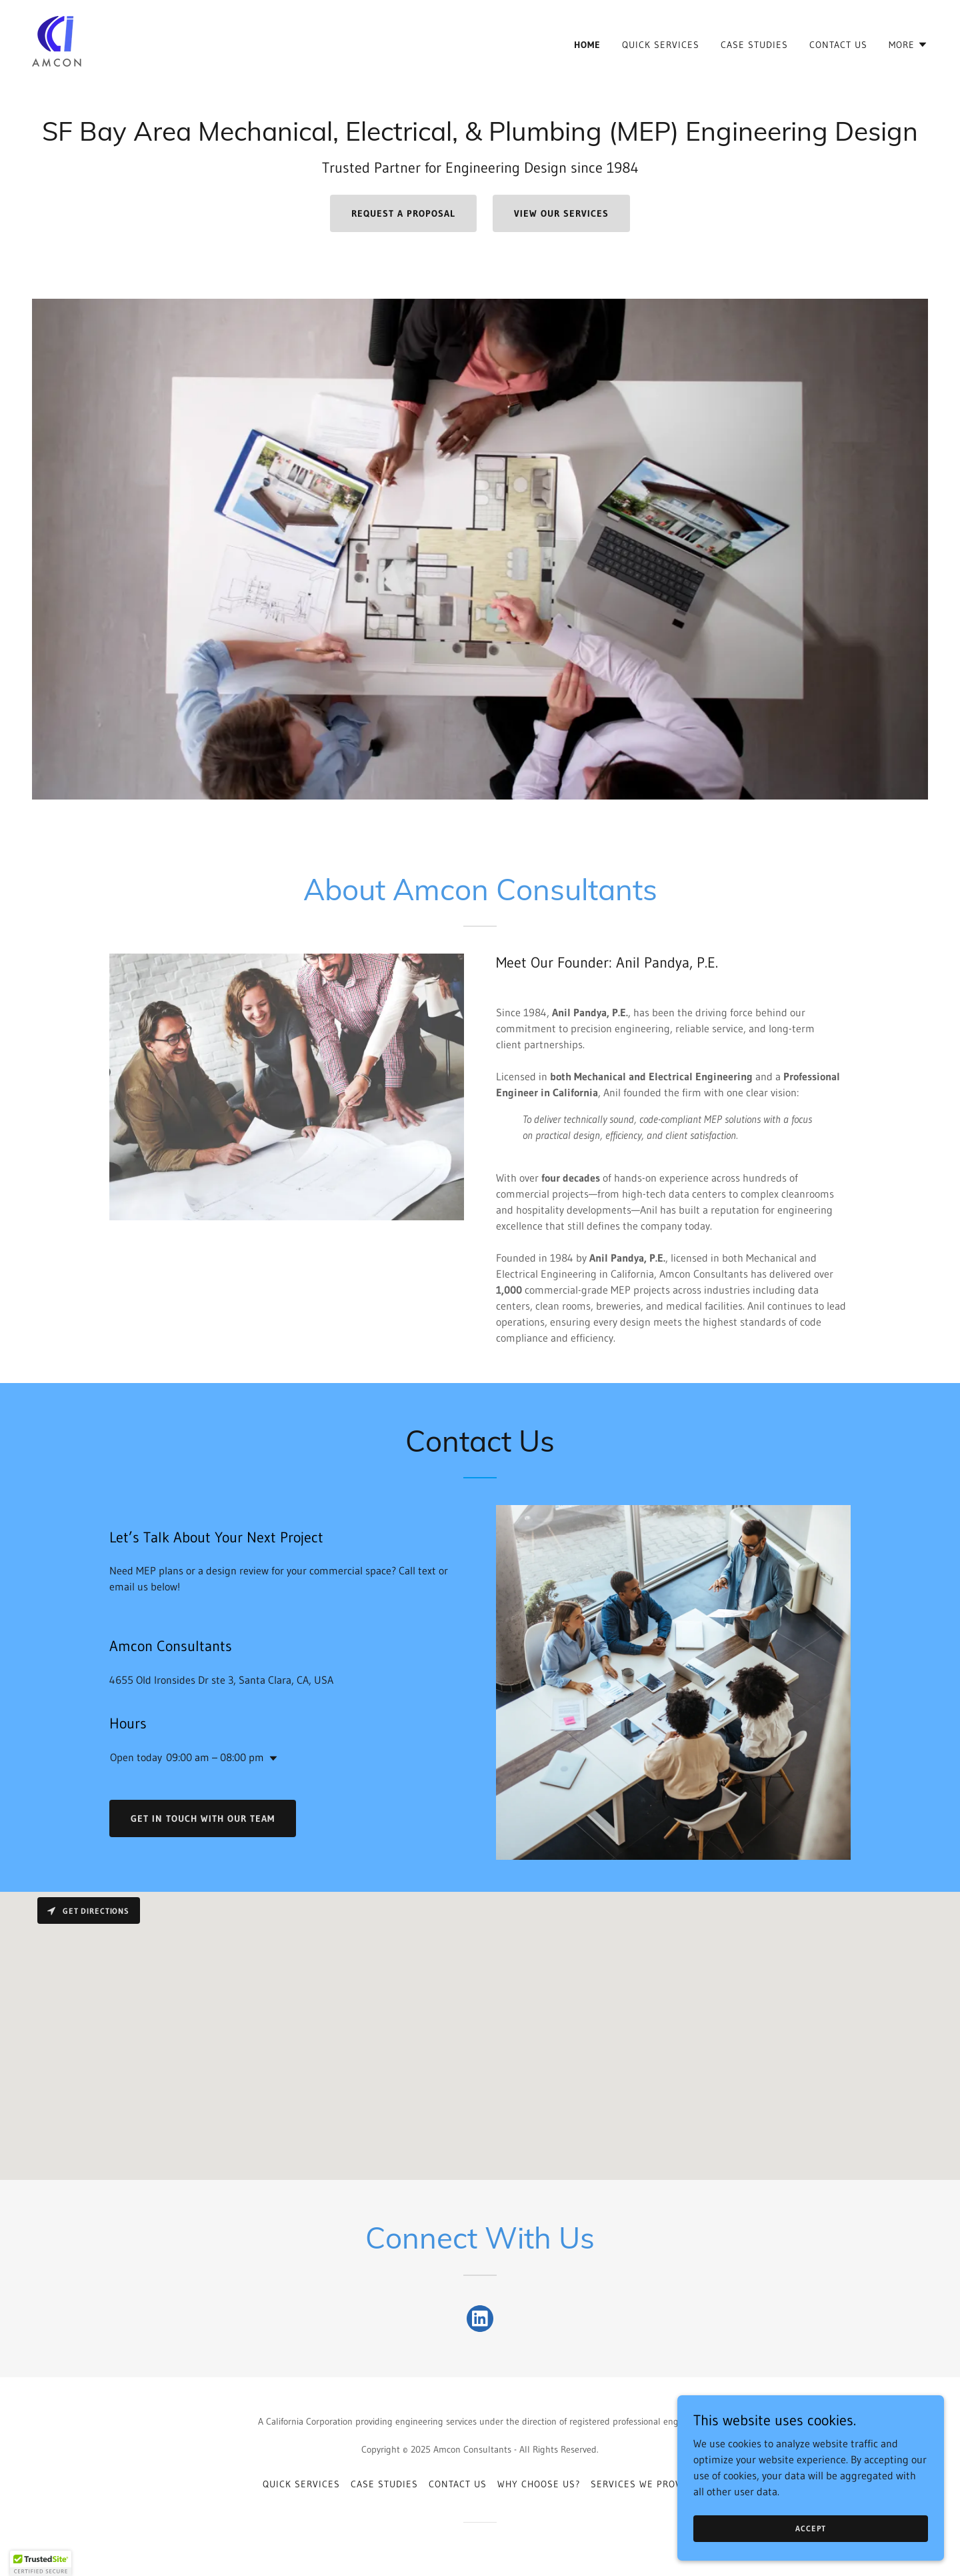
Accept (810, 2528)
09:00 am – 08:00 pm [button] (215, 1757)
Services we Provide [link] (644, 2484)
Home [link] (587, 45)
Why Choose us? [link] (538, 2484)
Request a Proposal (403, 213)
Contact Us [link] (838, 45)
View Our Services (561, 213)
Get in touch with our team (203, 1818)
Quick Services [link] (660, 45)
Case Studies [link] (754, 45)
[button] (908, 45)
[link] (58, 41)
